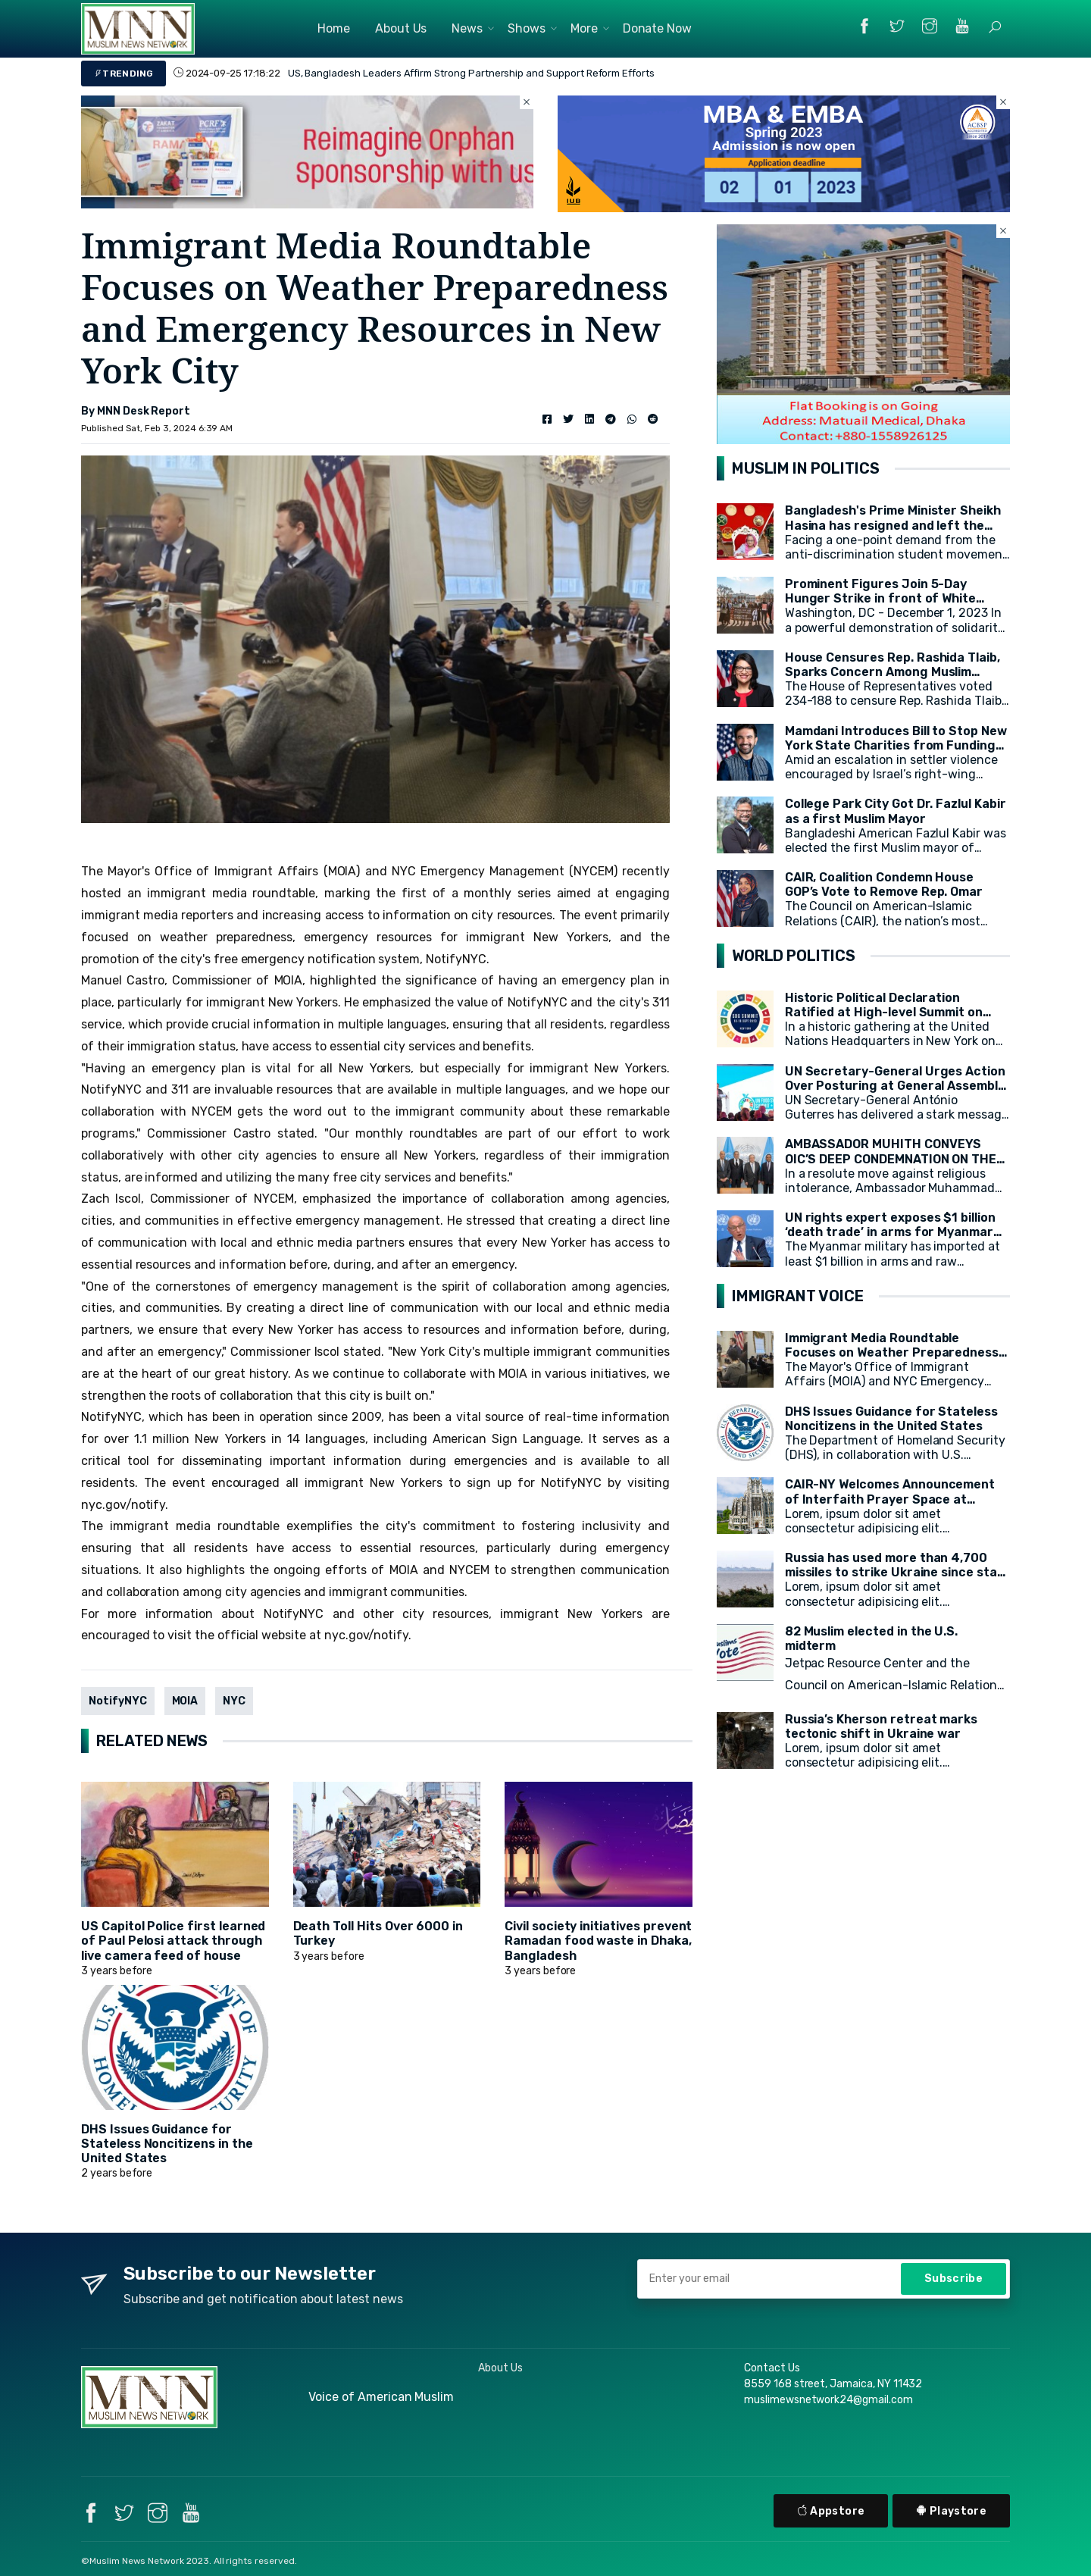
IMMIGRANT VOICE (798, 1296)
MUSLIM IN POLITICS (806, 468)
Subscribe (953, 2278)
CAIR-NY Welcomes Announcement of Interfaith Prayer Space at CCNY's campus (890, 1498)
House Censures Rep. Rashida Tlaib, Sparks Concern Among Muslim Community (892, 671)
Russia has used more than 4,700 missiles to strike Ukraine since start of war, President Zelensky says (897, 1572)
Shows (527, 28)
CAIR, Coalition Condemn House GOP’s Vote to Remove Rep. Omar (884, 884)
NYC (234, 1701)
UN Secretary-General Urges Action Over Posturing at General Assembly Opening (895, 1085)
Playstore (951, 2511)
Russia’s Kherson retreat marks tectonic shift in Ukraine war (881, 1726)
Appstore (831, 2511)
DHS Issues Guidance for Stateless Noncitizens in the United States (167, 2143)
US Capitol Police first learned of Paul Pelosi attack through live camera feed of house (173, 1940)
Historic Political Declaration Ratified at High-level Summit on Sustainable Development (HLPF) (885, 1012)
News (467, 28)
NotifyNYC (118, 1701)
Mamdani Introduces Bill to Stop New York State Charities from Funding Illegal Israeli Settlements (896, 745)
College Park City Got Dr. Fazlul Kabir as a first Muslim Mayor (895, 811)
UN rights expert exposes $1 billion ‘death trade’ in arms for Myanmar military (890, 1232)
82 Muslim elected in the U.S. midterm (871, 1638)
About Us (401, 28)
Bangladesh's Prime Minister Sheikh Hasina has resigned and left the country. (893, 524)
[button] (994, 27)
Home (333, 28)
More (584, 28)
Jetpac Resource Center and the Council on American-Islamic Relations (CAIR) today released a (894, 1685)
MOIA (185, 1701)
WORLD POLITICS (793, 956)
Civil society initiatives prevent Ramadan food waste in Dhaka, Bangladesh (598, 1940)
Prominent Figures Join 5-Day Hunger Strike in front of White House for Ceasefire (880, 598)
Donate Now (657, 28)
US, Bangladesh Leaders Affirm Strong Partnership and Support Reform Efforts (471, 73)
